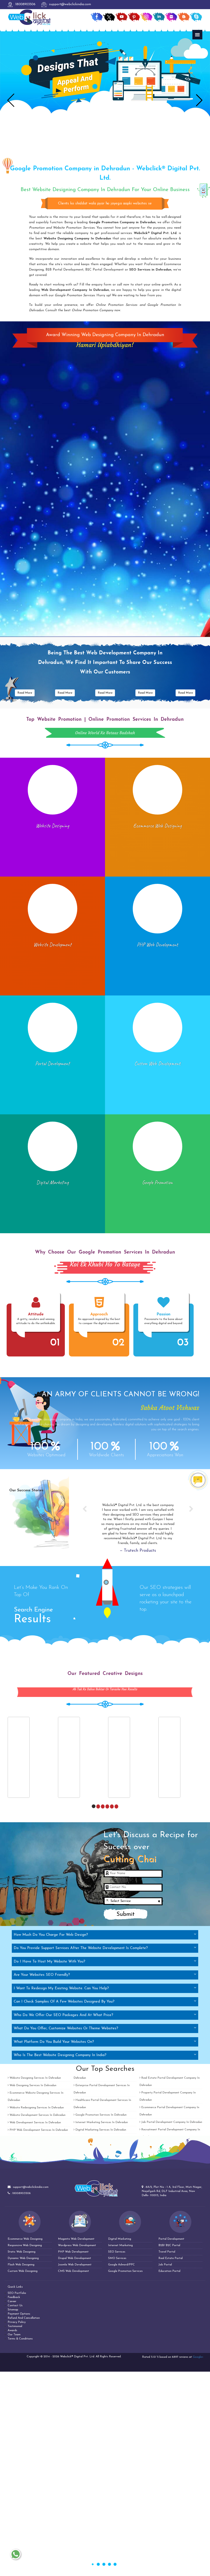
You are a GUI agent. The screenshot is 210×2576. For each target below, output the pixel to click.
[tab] (93, 1806)
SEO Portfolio (17, 2293)
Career (12, 2301)
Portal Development (171, 2239)
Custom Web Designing (22, 2271)
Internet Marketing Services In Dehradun (101, 2122)
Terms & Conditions (20, 2338)
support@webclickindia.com (30, 2187)
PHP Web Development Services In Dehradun (38, 2130)
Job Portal (165, 2264)
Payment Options (19, 2313)
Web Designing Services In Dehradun (32, 2085)
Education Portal (169, 2271)
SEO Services (116, 2251)
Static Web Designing (21, 2251)
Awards (12, 2330)
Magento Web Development (76, 2239)
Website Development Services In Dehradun (36, 2115)
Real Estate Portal (170, 2258)
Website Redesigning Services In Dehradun (36, 2107)
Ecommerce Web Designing (25, 2239)
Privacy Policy (17, 2322)
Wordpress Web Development (77, 2245)
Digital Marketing (119, 2239)
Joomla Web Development (75, 2264)
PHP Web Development (73, 2251)
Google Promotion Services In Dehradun (100, 2114)
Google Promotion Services (125, 2271)
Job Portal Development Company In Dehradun (170, 2122)
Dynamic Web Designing (23, 2258)
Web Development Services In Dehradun (34, 2122)
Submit (126, 1914)
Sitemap (13, 2309)
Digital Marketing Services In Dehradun (100, 2129)
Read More (24, 692)
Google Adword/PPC (121, 2264)
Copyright (33, 2356)
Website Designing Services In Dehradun (34, 2078)
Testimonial (15, 2326)
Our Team (14, 2334)
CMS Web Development (73, 2271)
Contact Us (15, 2305)
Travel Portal (166, 2251)
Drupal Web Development (74, 2258)
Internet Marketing (120, 2245)
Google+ (198, 2357)
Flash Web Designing (21, 2264)
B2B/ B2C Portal (169, 2245)
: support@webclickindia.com (66, 4)
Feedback (14, 2297)
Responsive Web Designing (25, 2245)
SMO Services (117, 2258)
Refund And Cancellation (24, 2318)
